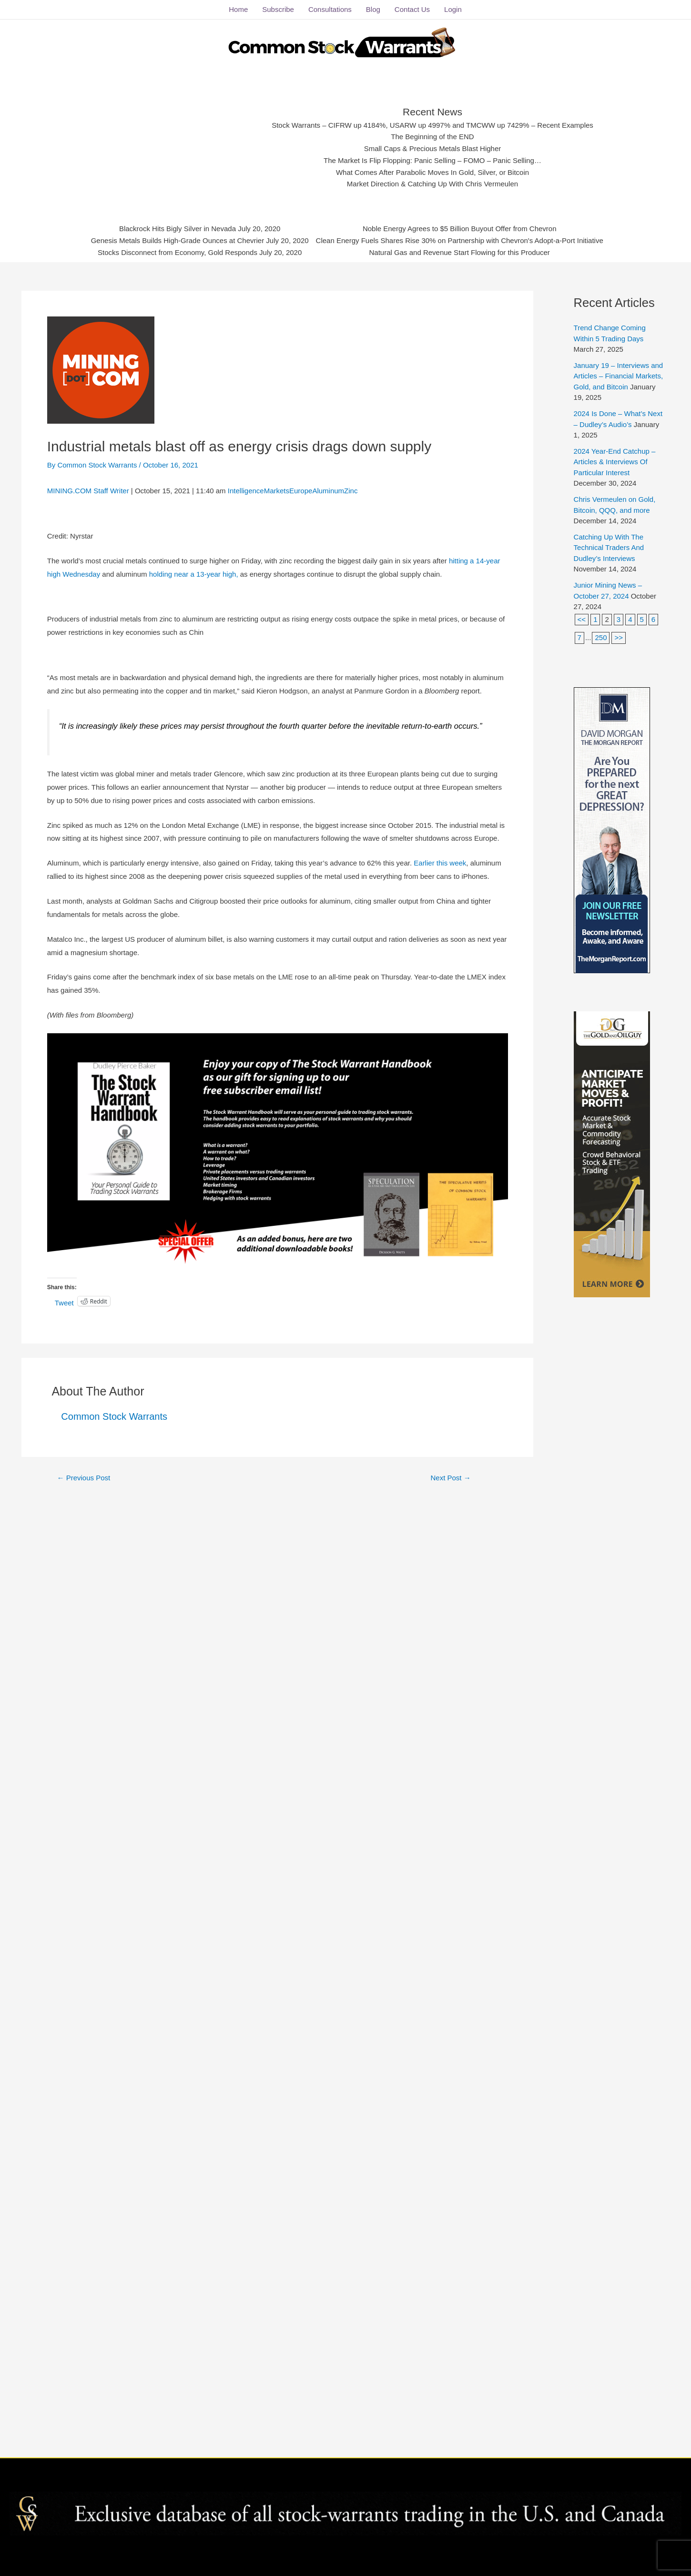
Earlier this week (440, 863)
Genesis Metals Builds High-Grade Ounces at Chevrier (178, 240)
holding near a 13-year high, (194, 574)
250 (601, 637)
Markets (276, 491)
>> (618, 637)
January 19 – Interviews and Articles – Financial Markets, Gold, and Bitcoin (618, 376)
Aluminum (328, 491)
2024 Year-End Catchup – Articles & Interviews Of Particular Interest (615, 462)
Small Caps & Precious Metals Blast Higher (433, 149)
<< (582, 619)
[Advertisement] (186, 145)
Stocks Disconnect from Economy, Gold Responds (178, 252)
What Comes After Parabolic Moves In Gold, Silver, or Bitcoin (432, 172)
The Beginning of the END (432, 137)
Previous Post (83, 1477)
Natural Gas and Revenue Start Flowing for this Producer (459, 252)
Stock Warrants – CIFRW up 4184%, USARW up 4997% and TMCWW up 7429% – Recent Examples (432, 125)
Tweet (64, 1302)
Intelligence (246, 491)
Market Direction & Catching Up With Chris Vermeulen (432, 184)
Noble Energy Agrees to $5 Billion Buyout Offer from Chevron (459, 229)
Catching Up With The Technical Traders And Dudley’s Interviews (609, 547)
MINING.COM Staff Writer (88, 491)
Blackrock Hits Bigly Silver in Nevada (178, 229)
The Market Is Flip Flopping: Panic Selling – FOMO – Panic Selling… (433, 160)
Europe (300, 491)
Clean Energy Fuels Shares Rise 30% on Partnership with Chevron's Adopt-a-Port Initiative (458, 240)
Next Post (451, 1477)
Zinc (350, 491)
